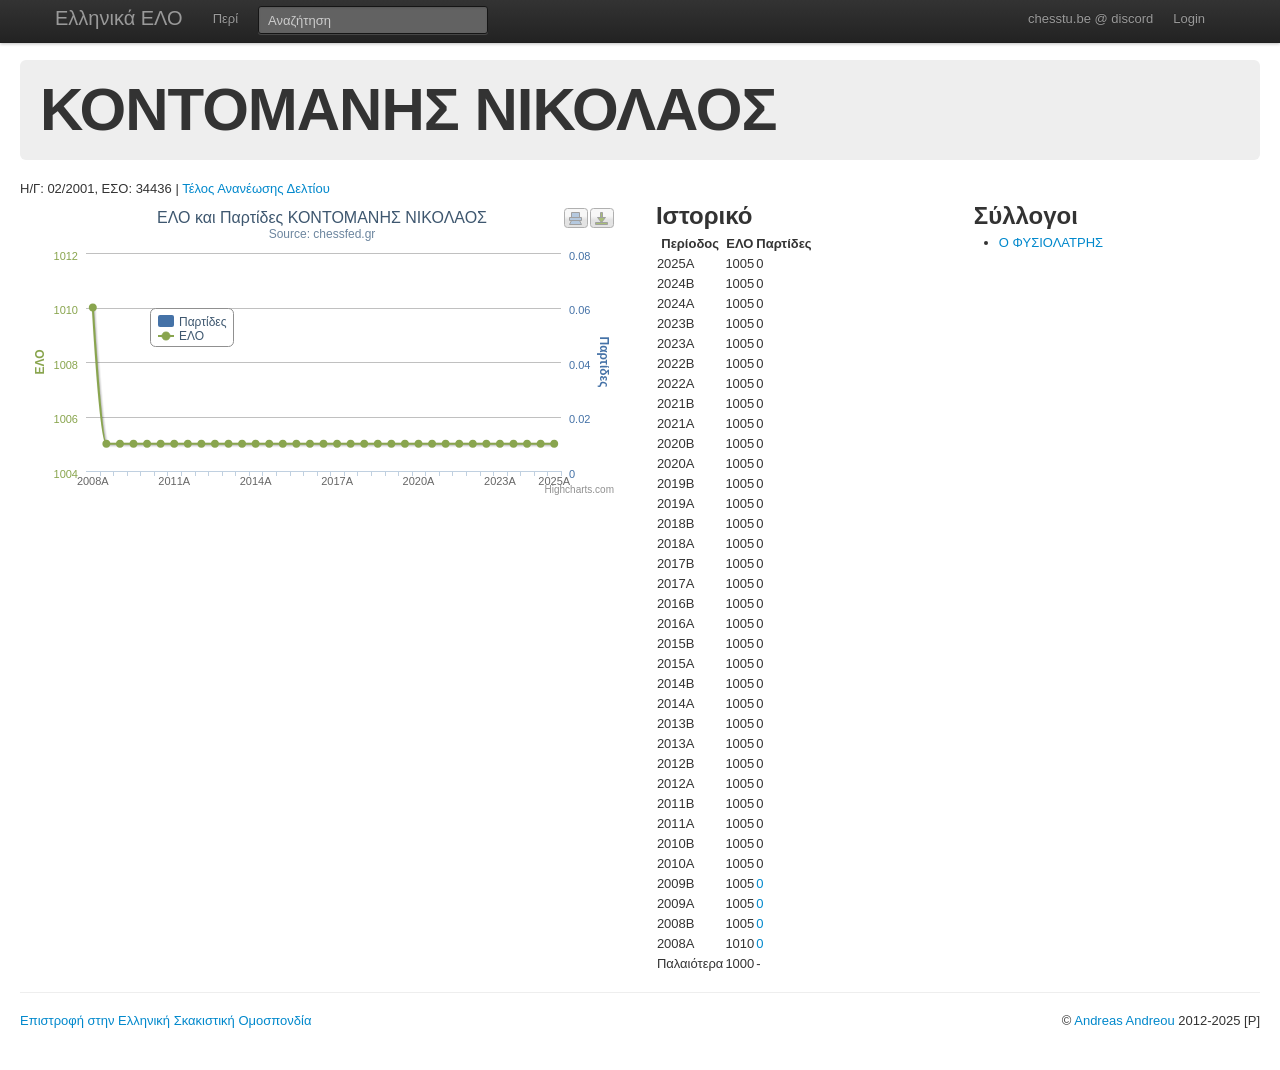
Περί (225, 18)
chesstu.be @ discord (1090, 18)
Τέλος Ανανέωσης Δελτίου (256, 188)
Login (1189, 18)
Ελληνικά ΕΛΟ (119, 18)
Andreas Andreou (1124, 1020)
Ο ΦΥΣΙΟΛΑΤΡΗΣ (1051, 242)
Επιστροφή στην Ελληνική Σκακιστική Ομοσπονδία (165, 1020)
